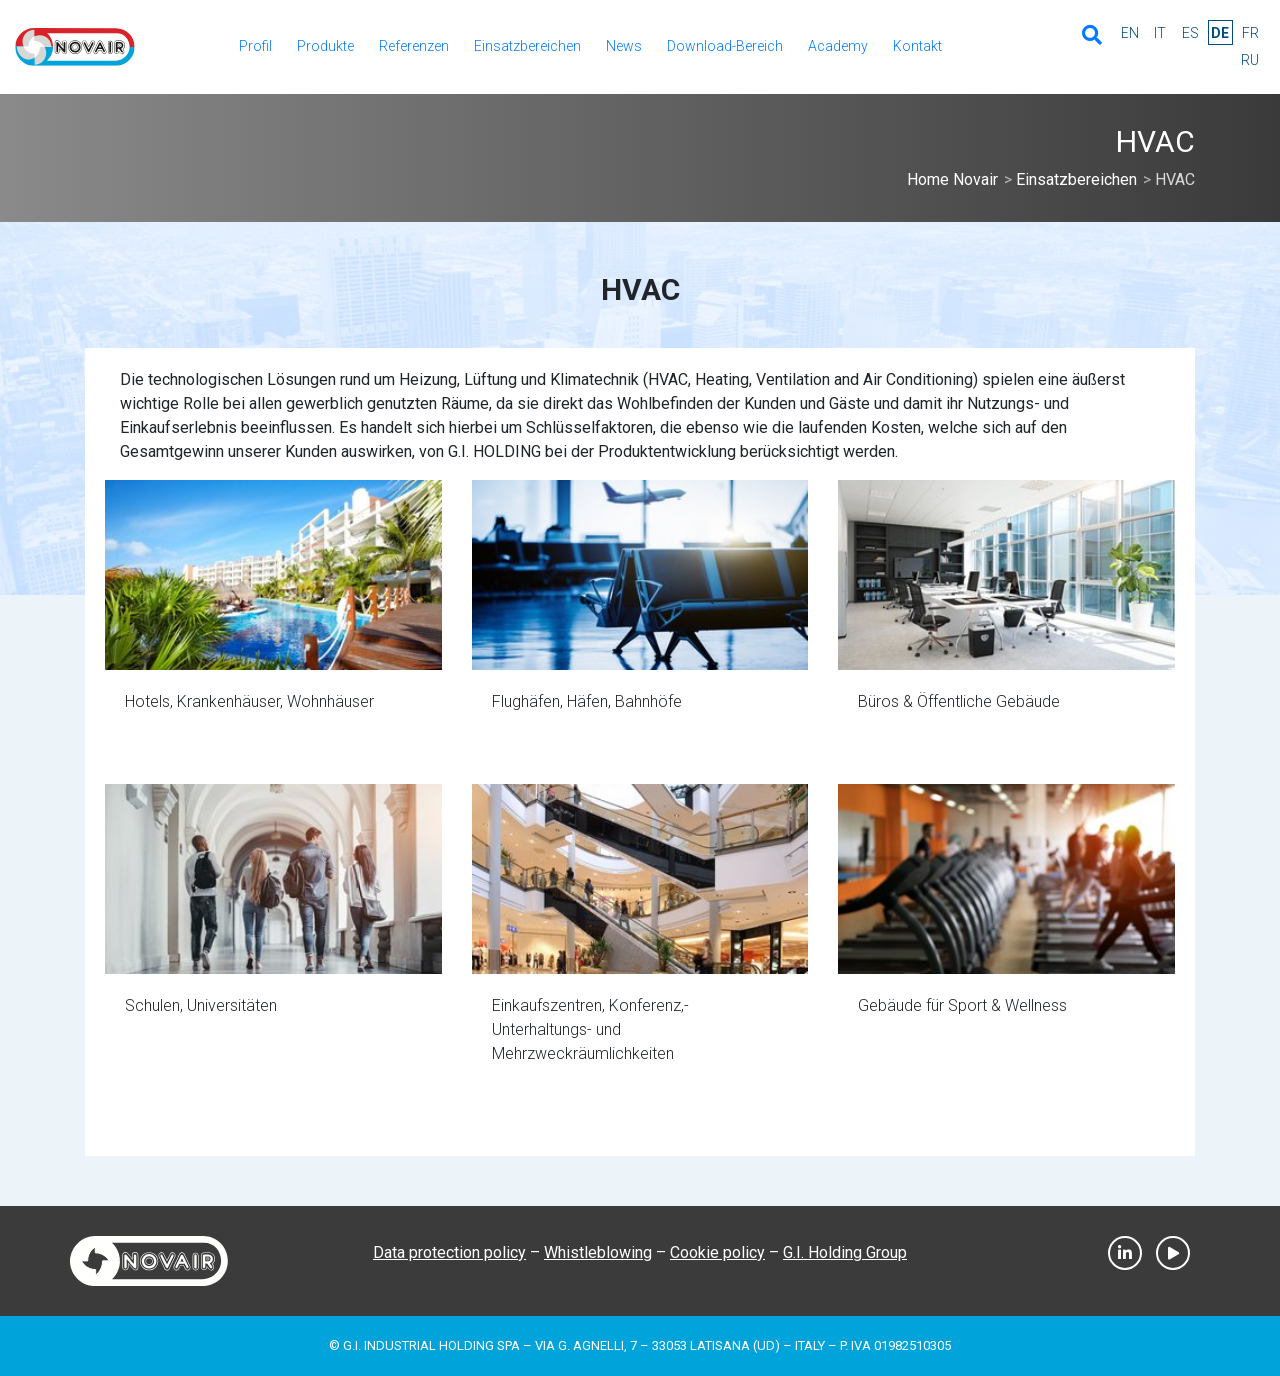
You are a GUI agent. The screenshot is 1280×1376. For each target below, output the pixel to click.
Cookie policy (717, 1252)
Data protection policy (449, 1252)
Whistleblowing (598, 1252)
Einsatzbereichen (527, 46)
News (624, 46)
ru (1250, 60)
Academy (838, 46)
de (1220, 33)
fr (1250, 33)
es (1190, 33)
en (1130, 33)
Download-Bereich (725, 46)
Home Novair (952, 179)
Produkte (325, 46)
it (1160, 33)
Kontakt (917, 46)
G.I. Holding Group (845, 1252)
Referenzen (414, 46)
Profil (255, 46)
